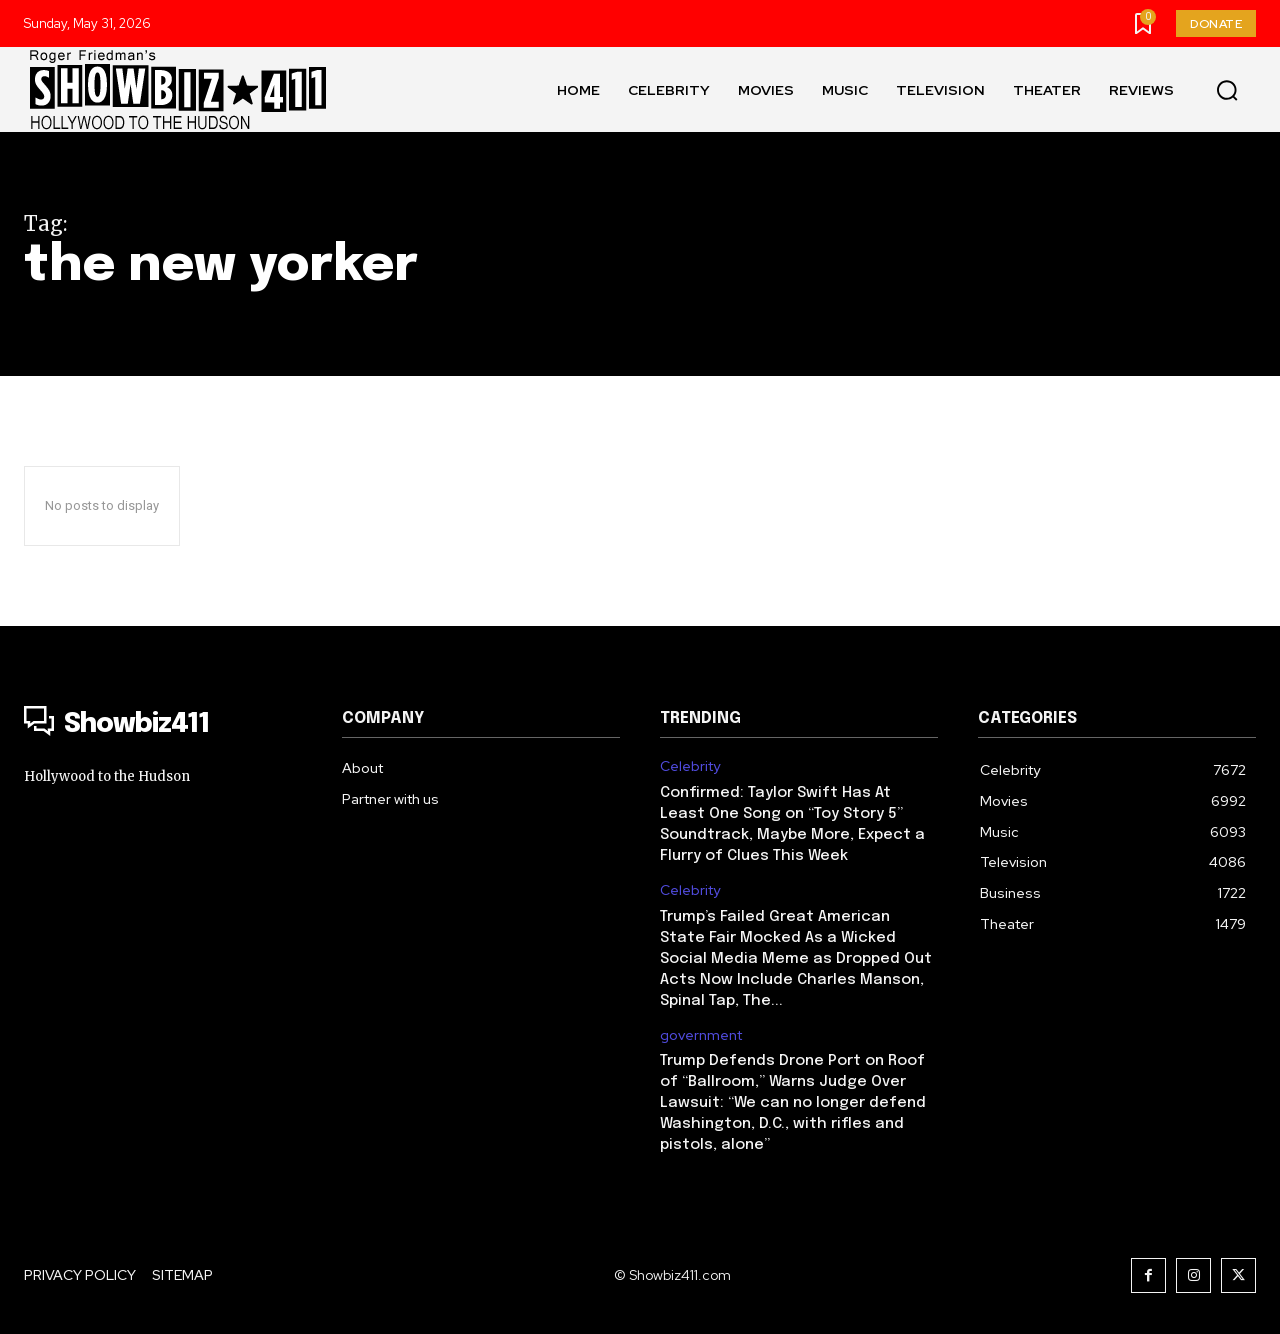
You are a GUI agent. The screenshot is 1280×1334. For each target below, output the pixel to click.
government (701, 1035)
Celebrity (690, 766)
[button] (1227, 90)
